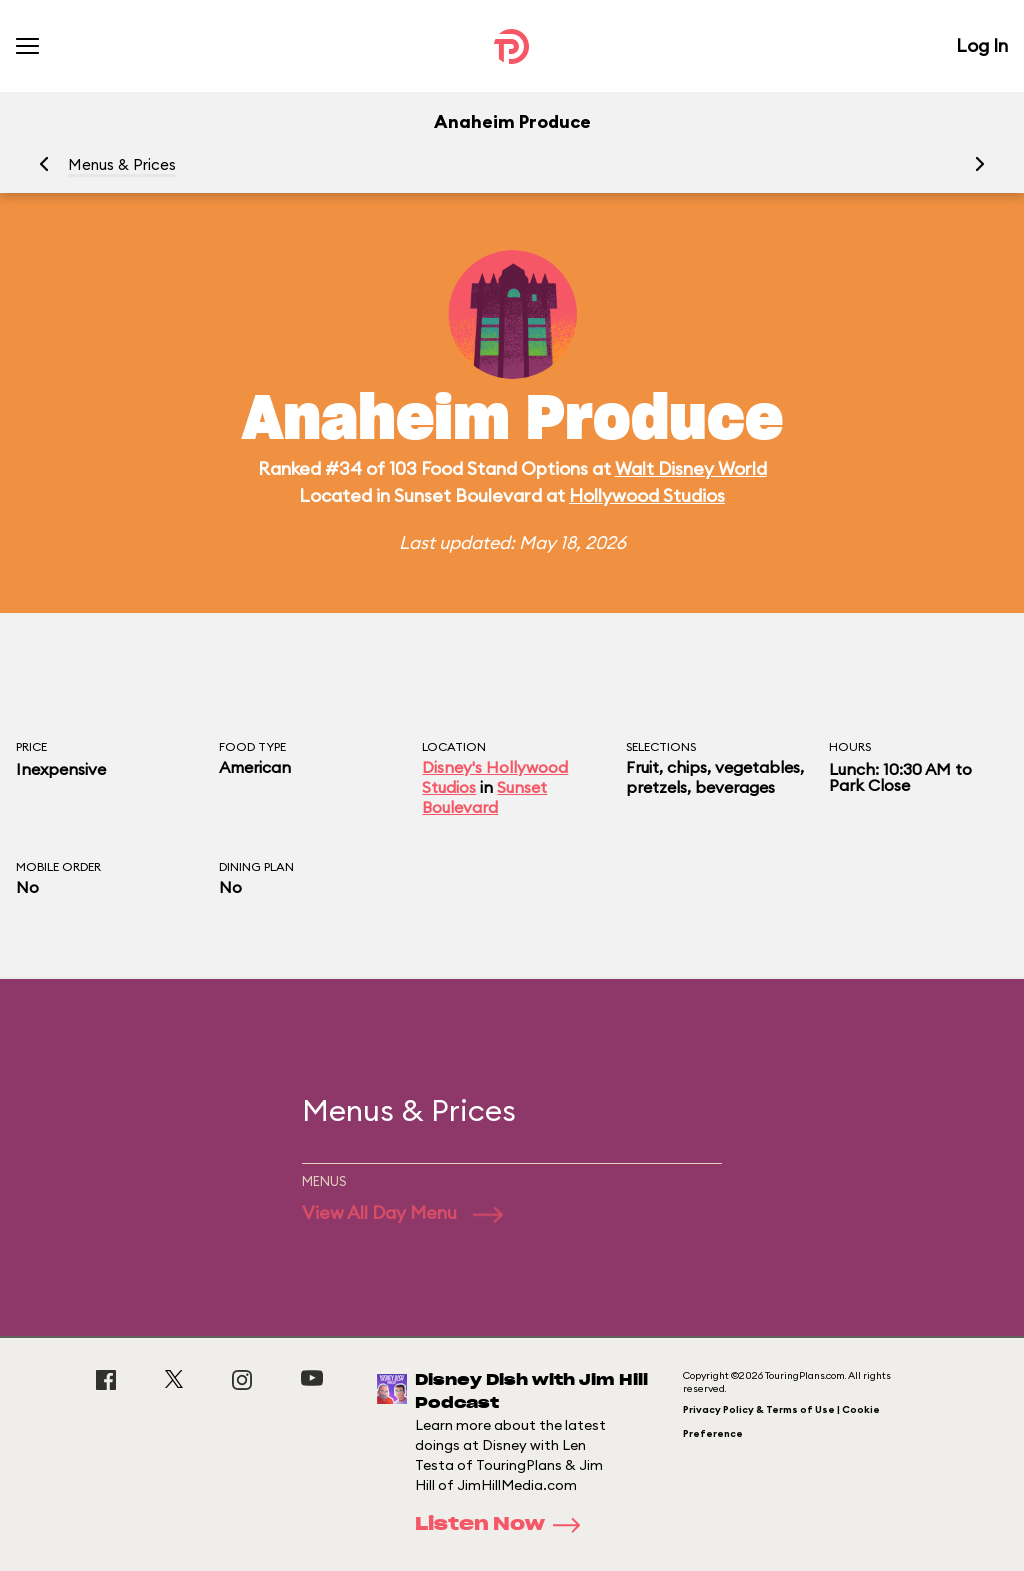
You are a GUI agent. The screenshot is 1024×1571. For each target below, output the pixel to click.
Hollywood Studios (647, 495)
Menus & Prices (122, 164)
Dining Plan (256, 866)
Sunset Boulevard (484, 797)
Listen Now (504, 1525)
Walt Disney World (691, 468)
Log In (982, 45)
